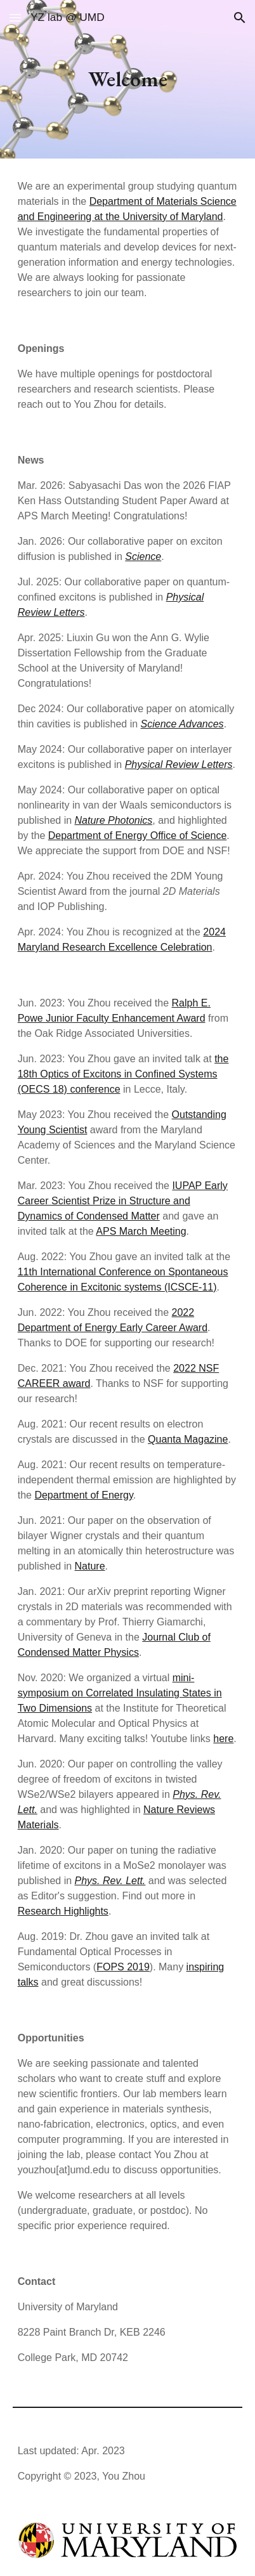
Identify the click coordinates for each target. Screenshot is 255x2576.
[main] (128, 79)
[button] (15, 17)
